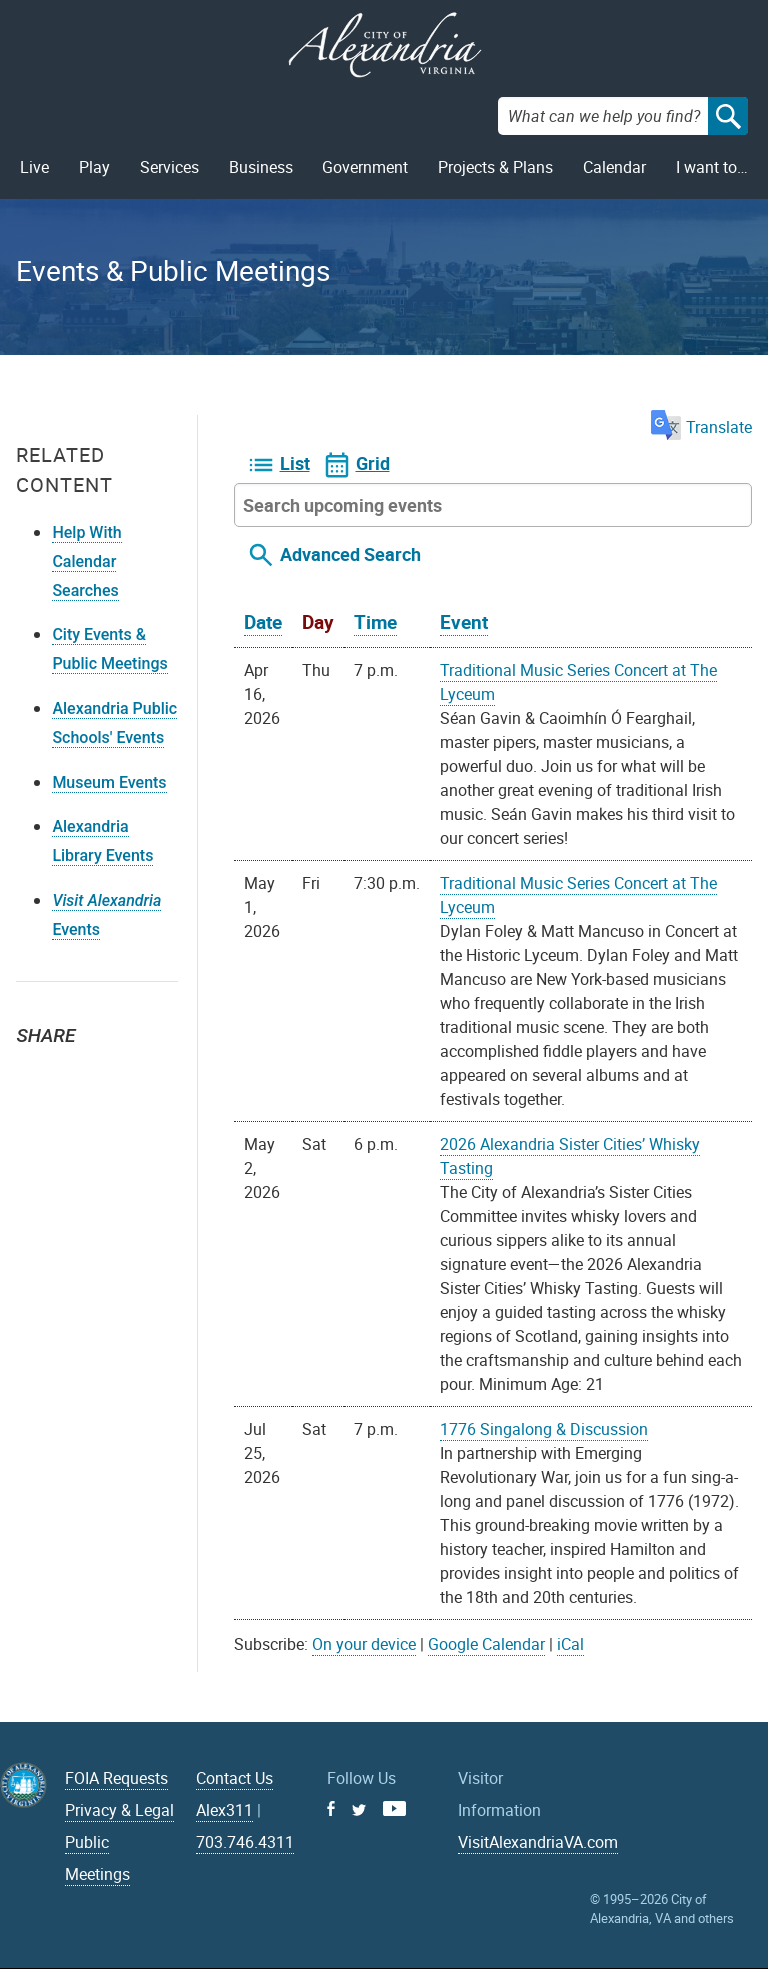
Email (126, 1071)
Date (263, 622)
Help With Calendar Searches (86, 561)
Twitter (38, 1071)
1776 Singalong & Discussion (544, 1429)
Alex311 (224, 1810)
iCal (570, 1644)
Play (94, 167)
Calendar (614, 167)
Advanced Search (350, 554)
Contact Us (234, 1778)
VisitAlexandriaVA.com (538, 1842)
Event (464, 622)
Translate (701, 427)
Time (375, 622)
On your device (364, 1644)
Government (365, 167)
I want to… (712, 167)
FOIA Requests (116, 1778)
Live (34, 167)
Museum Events (109, 782)
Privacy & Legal (119, 1810)
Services (169, 167)
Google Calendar (486, 1644)
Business (261, 167)
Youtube (394, 1808)
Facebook (82, 1071)
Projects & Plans (495, 167)
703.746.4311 (245, 1842)
